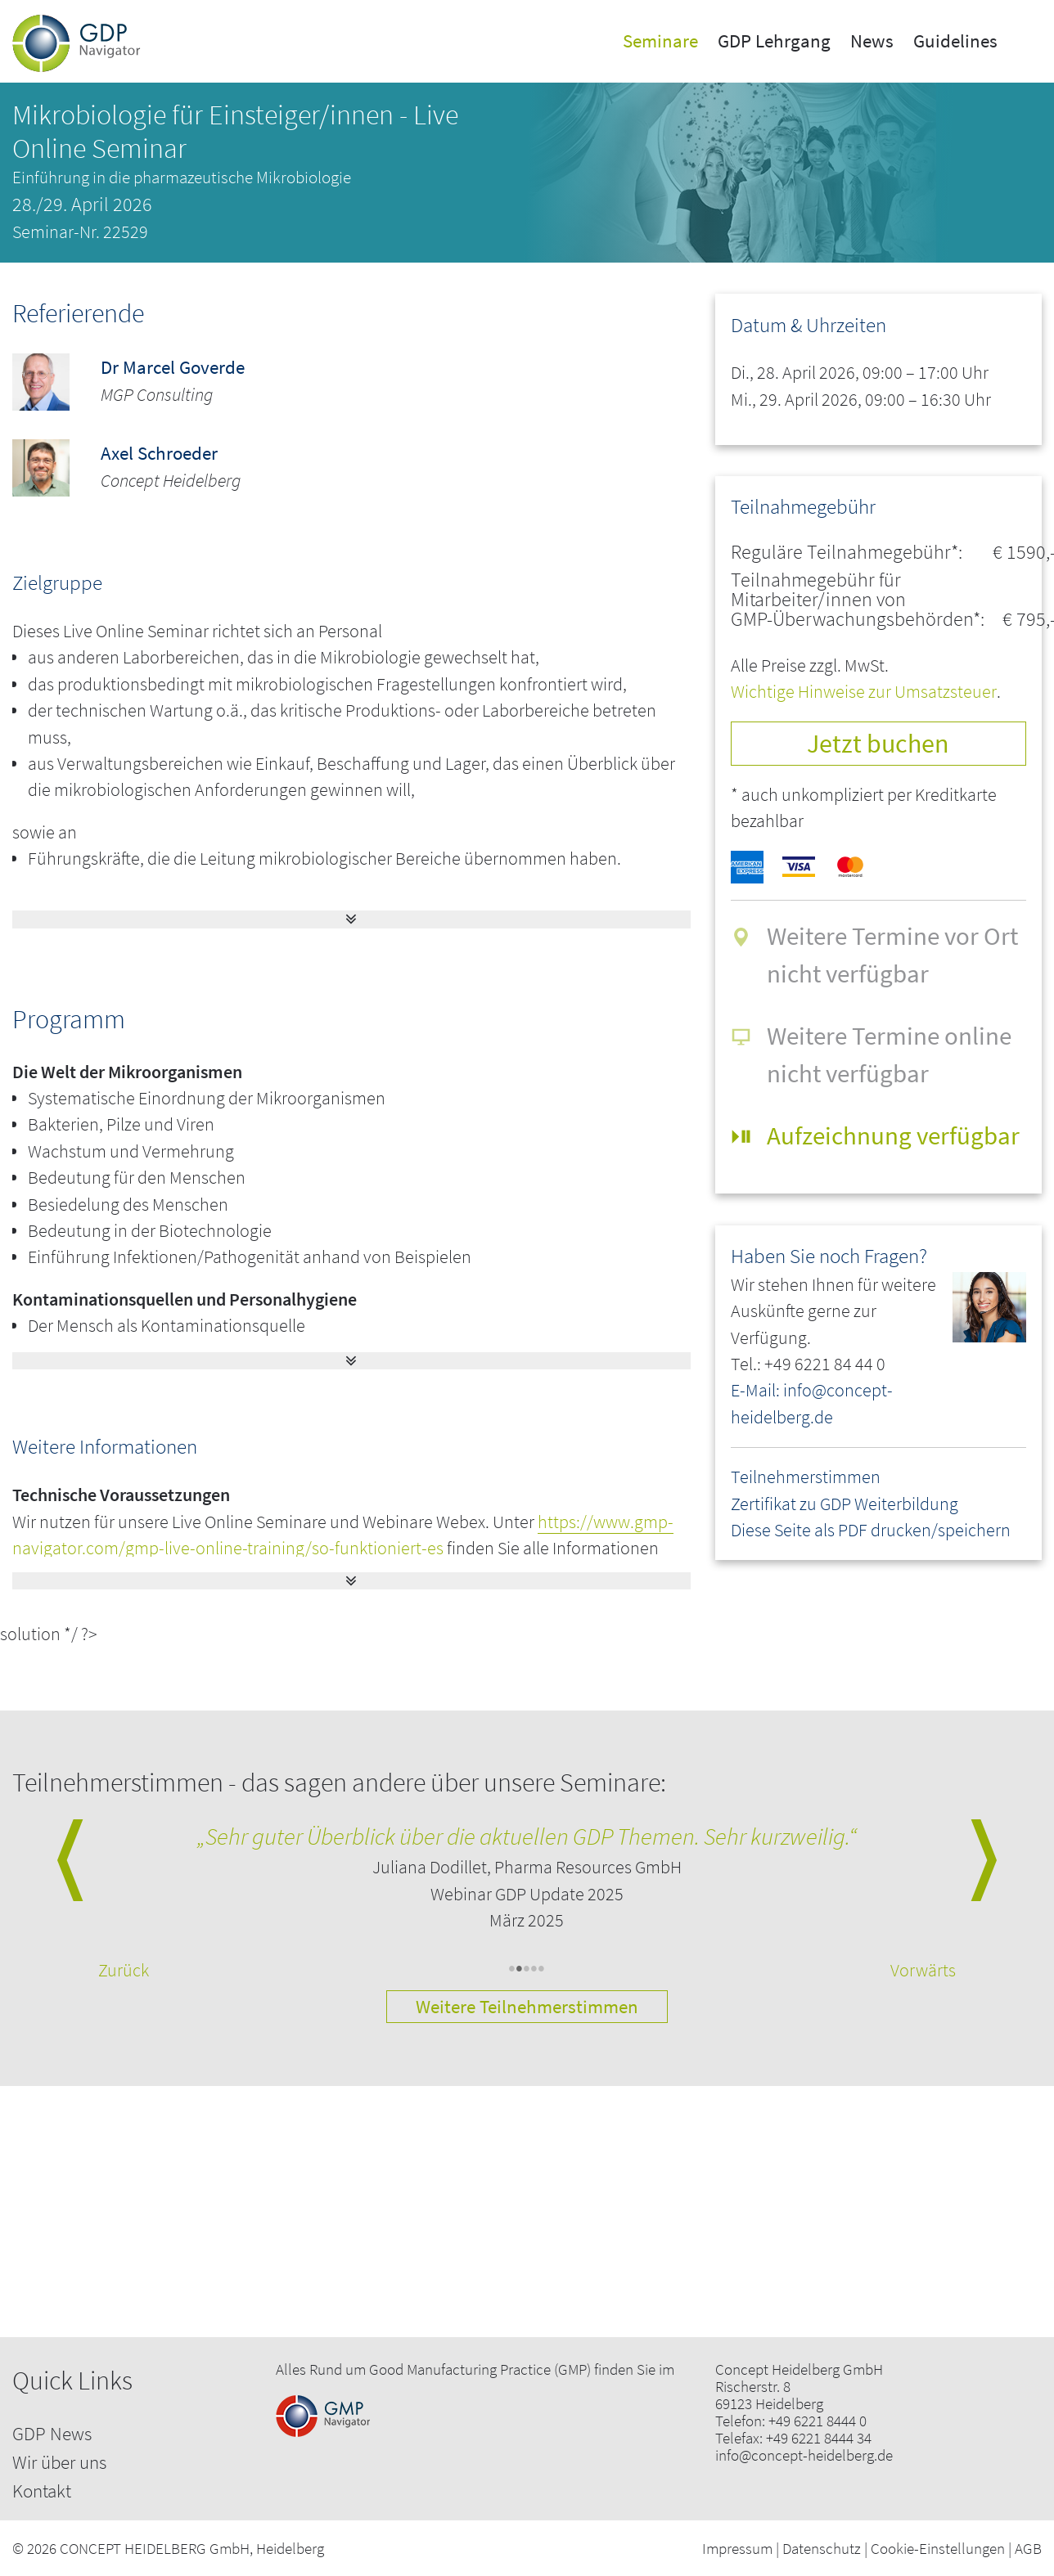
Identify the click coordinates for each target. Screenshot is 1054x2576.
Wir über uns (59, 2462)
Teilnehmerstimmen (806, 1477)
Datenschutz (821, 2548)
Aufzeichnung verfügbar (893, 1135)
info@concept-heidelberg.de (804, 2455)
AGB (1028, 2548)
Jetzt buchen (878, 743)
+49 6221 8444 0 (817, 2421)
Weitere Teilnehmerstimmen (527, 2006)
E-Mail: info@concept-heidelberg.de (812, 1403)
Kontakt (41, 2490)
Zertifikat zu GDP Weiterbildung (844, 1504)
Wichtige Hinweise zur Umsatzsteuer (864, 692)
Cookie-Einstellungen (938, 2548)
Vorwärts (923, 1970)
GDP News (52, 2433)
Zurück (123, 1970)
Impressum (737, 2548)
